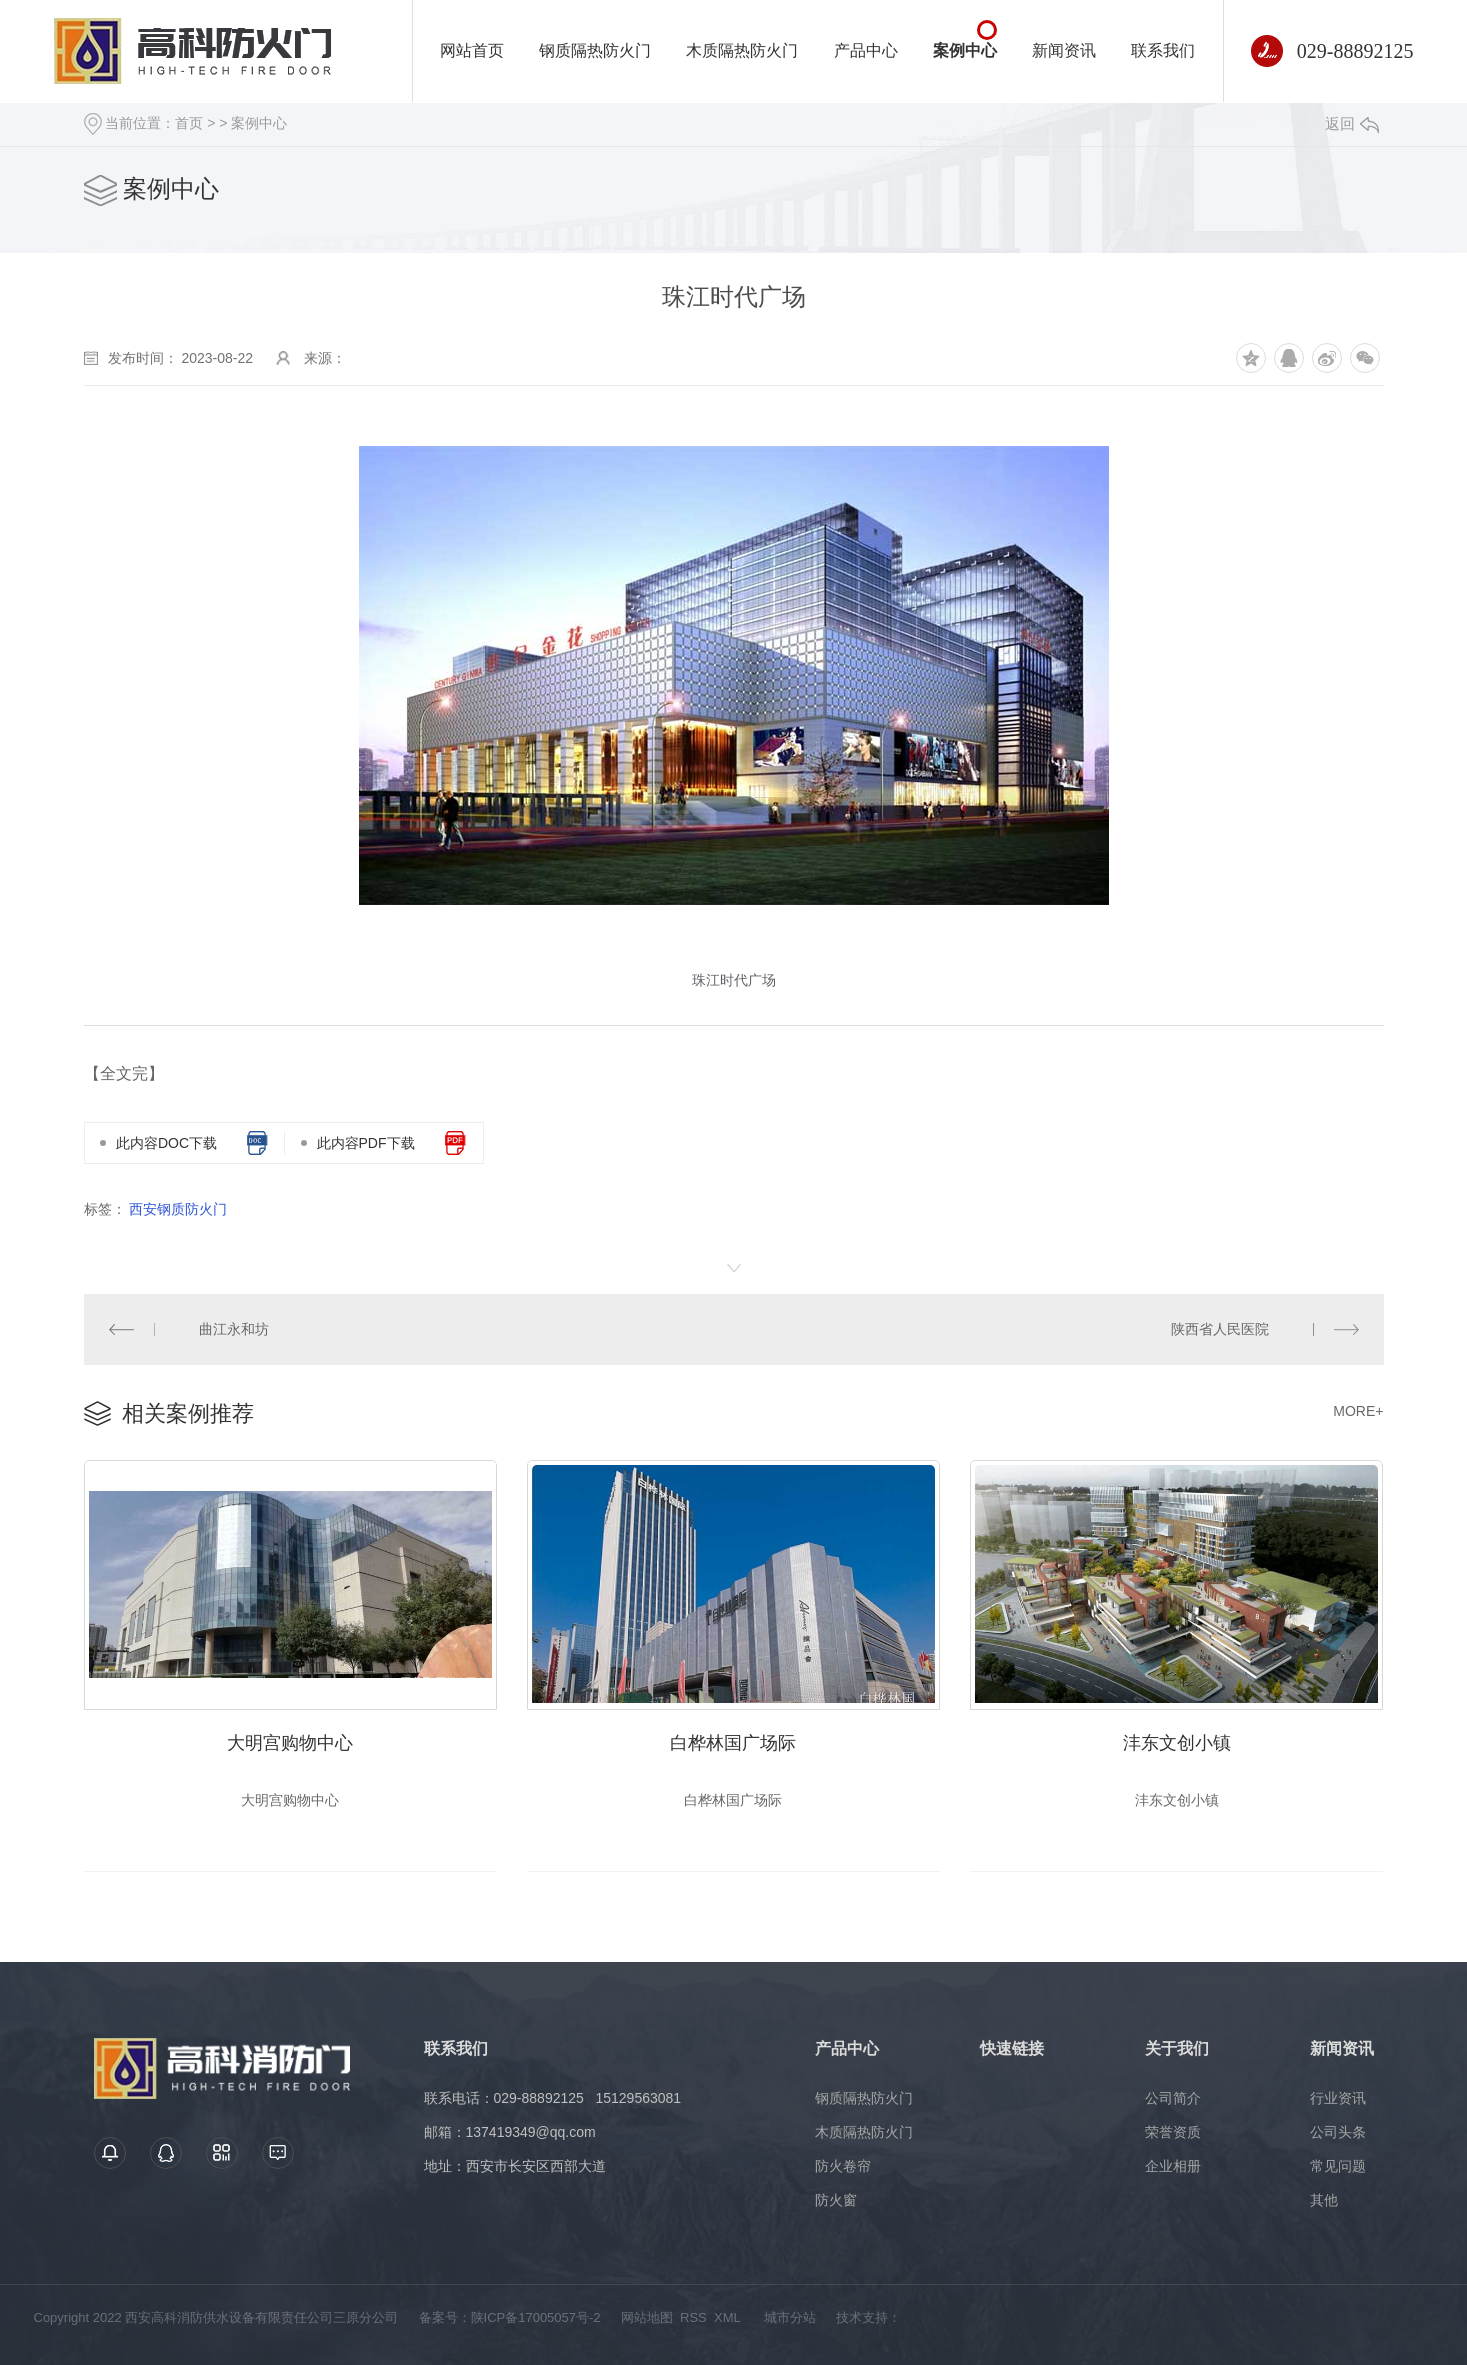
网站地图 (647, 2317)
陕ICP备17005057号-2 (536, 2317)
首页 (189, 123)
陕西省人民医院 (1220, 1329)
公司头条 (1338, 2132)
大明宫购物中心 (290, 1743)
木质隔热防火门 (742, 50)
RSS (693, 2317)
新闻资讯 (1064, 50)
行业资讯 (1338, 2098)
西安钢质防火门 (178, 1209)
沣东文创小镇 (1177, 1743)
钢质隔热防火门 (595, 50)
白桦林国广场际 (733, 1743)
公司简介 (1173, 2098)
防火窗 (836, 2200)
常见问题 (1338, 2166)
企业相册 (1173, 2166)
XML (727, 2317)
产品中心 (866, 50)
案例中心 (965, 50)
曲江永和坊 (234, 1329)
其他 (1324, 2200)
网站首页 (472, 50)
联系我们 (1163, 50)
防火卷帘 (843, 2166)
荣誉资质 (1173, 2132)
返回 (1352, 123)
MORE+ (1358, 1411)
